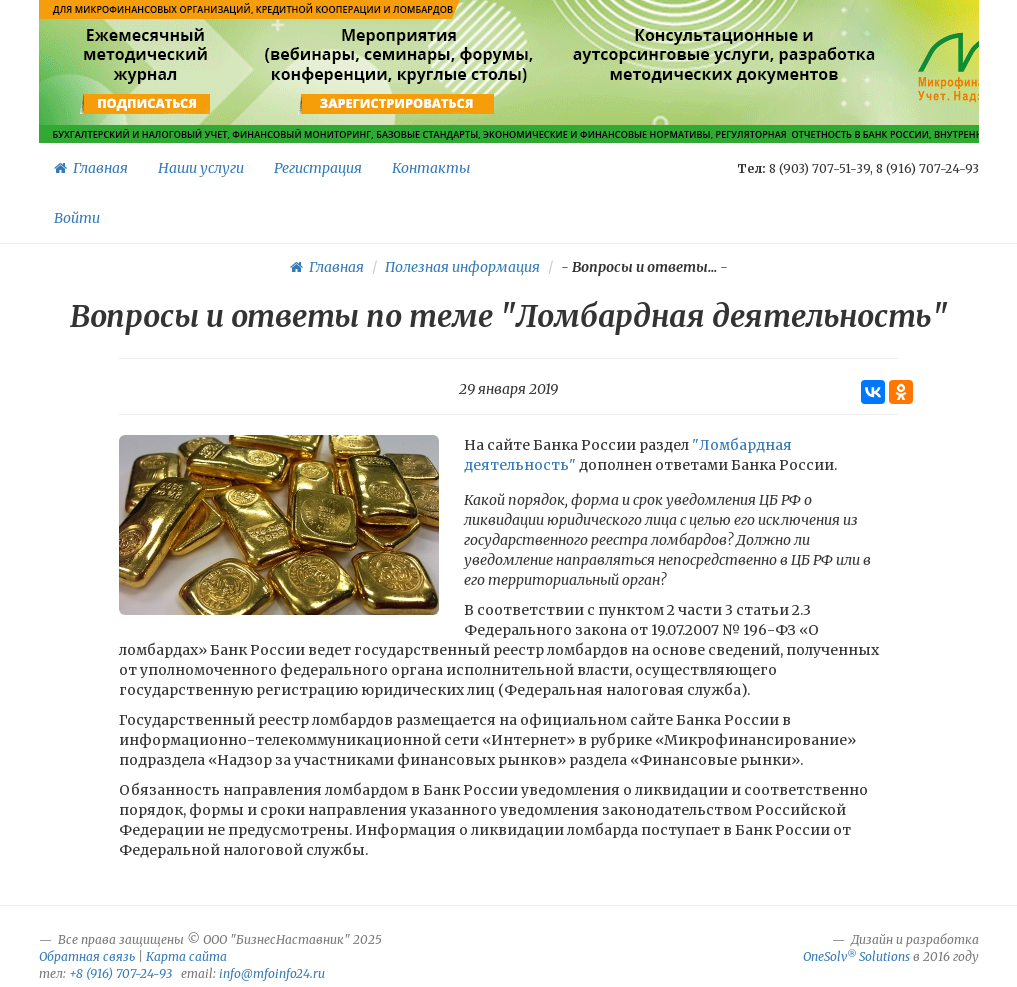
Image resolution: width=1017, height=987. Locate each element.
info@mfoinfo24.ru (272, 973)
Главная (91, 168)
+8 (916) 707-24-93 (120, 973)
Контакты (431, 168)
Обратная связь (87, 956)
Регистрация (318, 168)
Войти (77, 218)
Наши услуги (201, 168)
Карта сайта (186, 956)
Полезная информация (462, 267)
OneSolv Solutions (856, 956)
